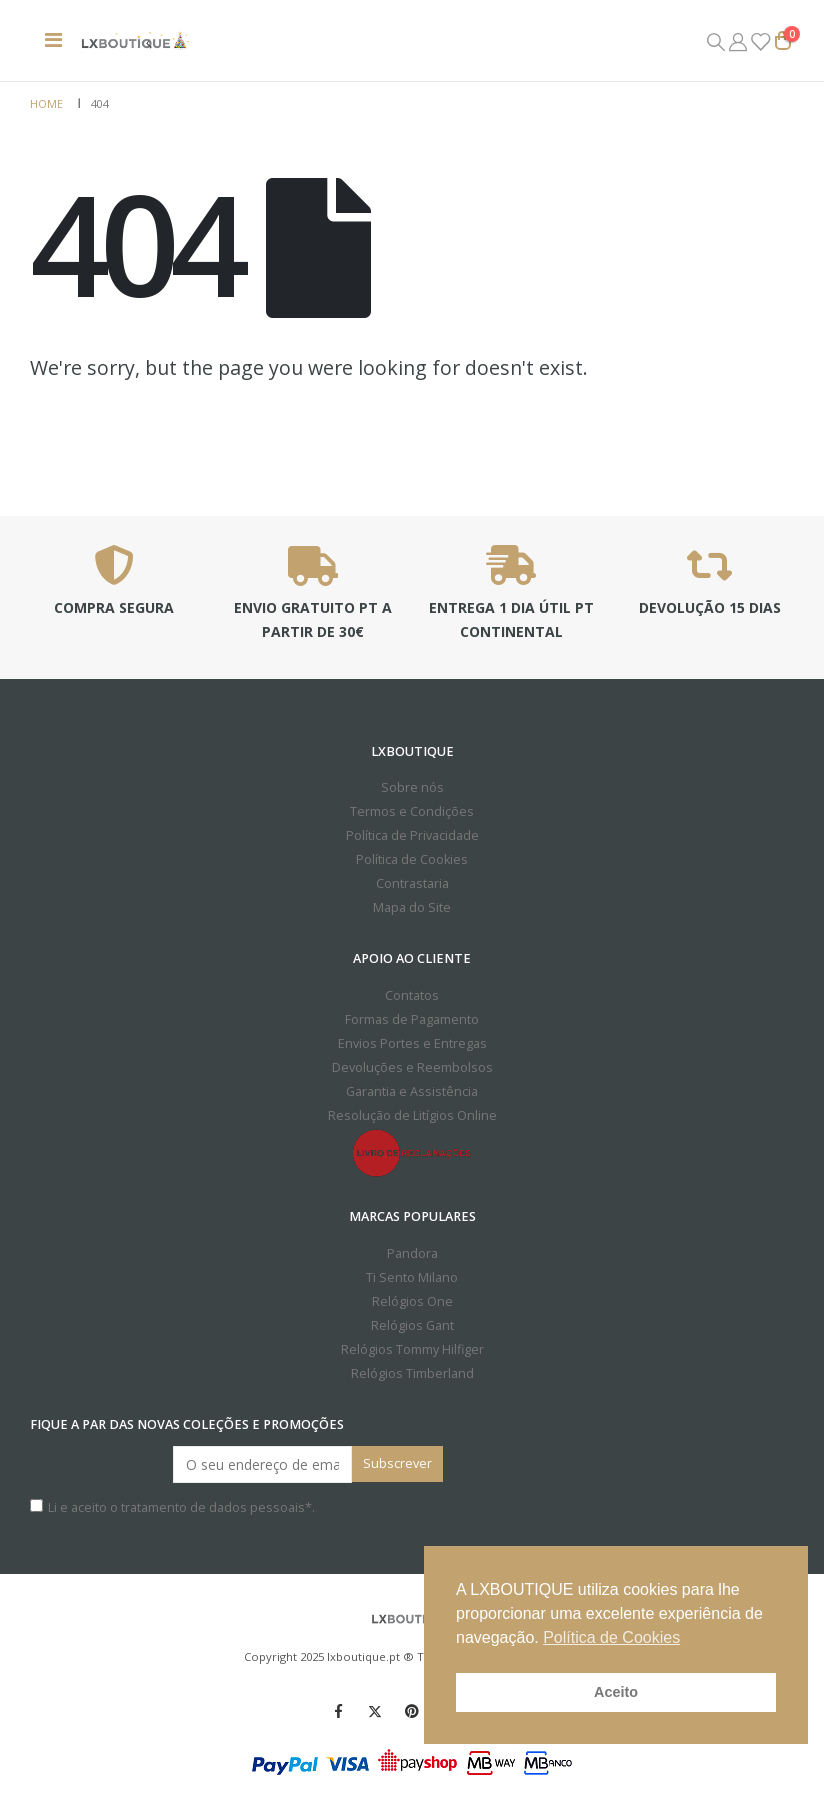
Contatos (412, 995)
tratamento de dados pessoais (213, 1507)
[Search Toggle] (716, 41)
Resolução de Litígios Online (412, 1115)
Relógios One (412, 1301)
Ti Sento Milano (412, 1277)
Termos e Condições (412, 811)
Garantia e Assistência (412, 1091)
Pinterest (412, 1711)
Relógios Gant (412, 1325)
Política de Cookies (412, 859)
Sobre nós (412, 787)
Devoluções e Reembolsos (412, 1067)
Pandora (412, 1253)
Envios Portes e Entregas (412, 1043)
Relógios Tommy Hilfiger (412, 1349)
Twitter (375, 1711)
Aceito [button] (616, 1692)
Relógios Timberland (412, 1373)
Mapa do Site (412, 907)
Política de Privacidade (412, 835)
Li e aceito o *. (172, 1507)
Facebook (338, 1711)
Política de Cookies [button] (611, 1637)
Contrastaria (412, 883)
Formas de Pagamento (412, 1019)
